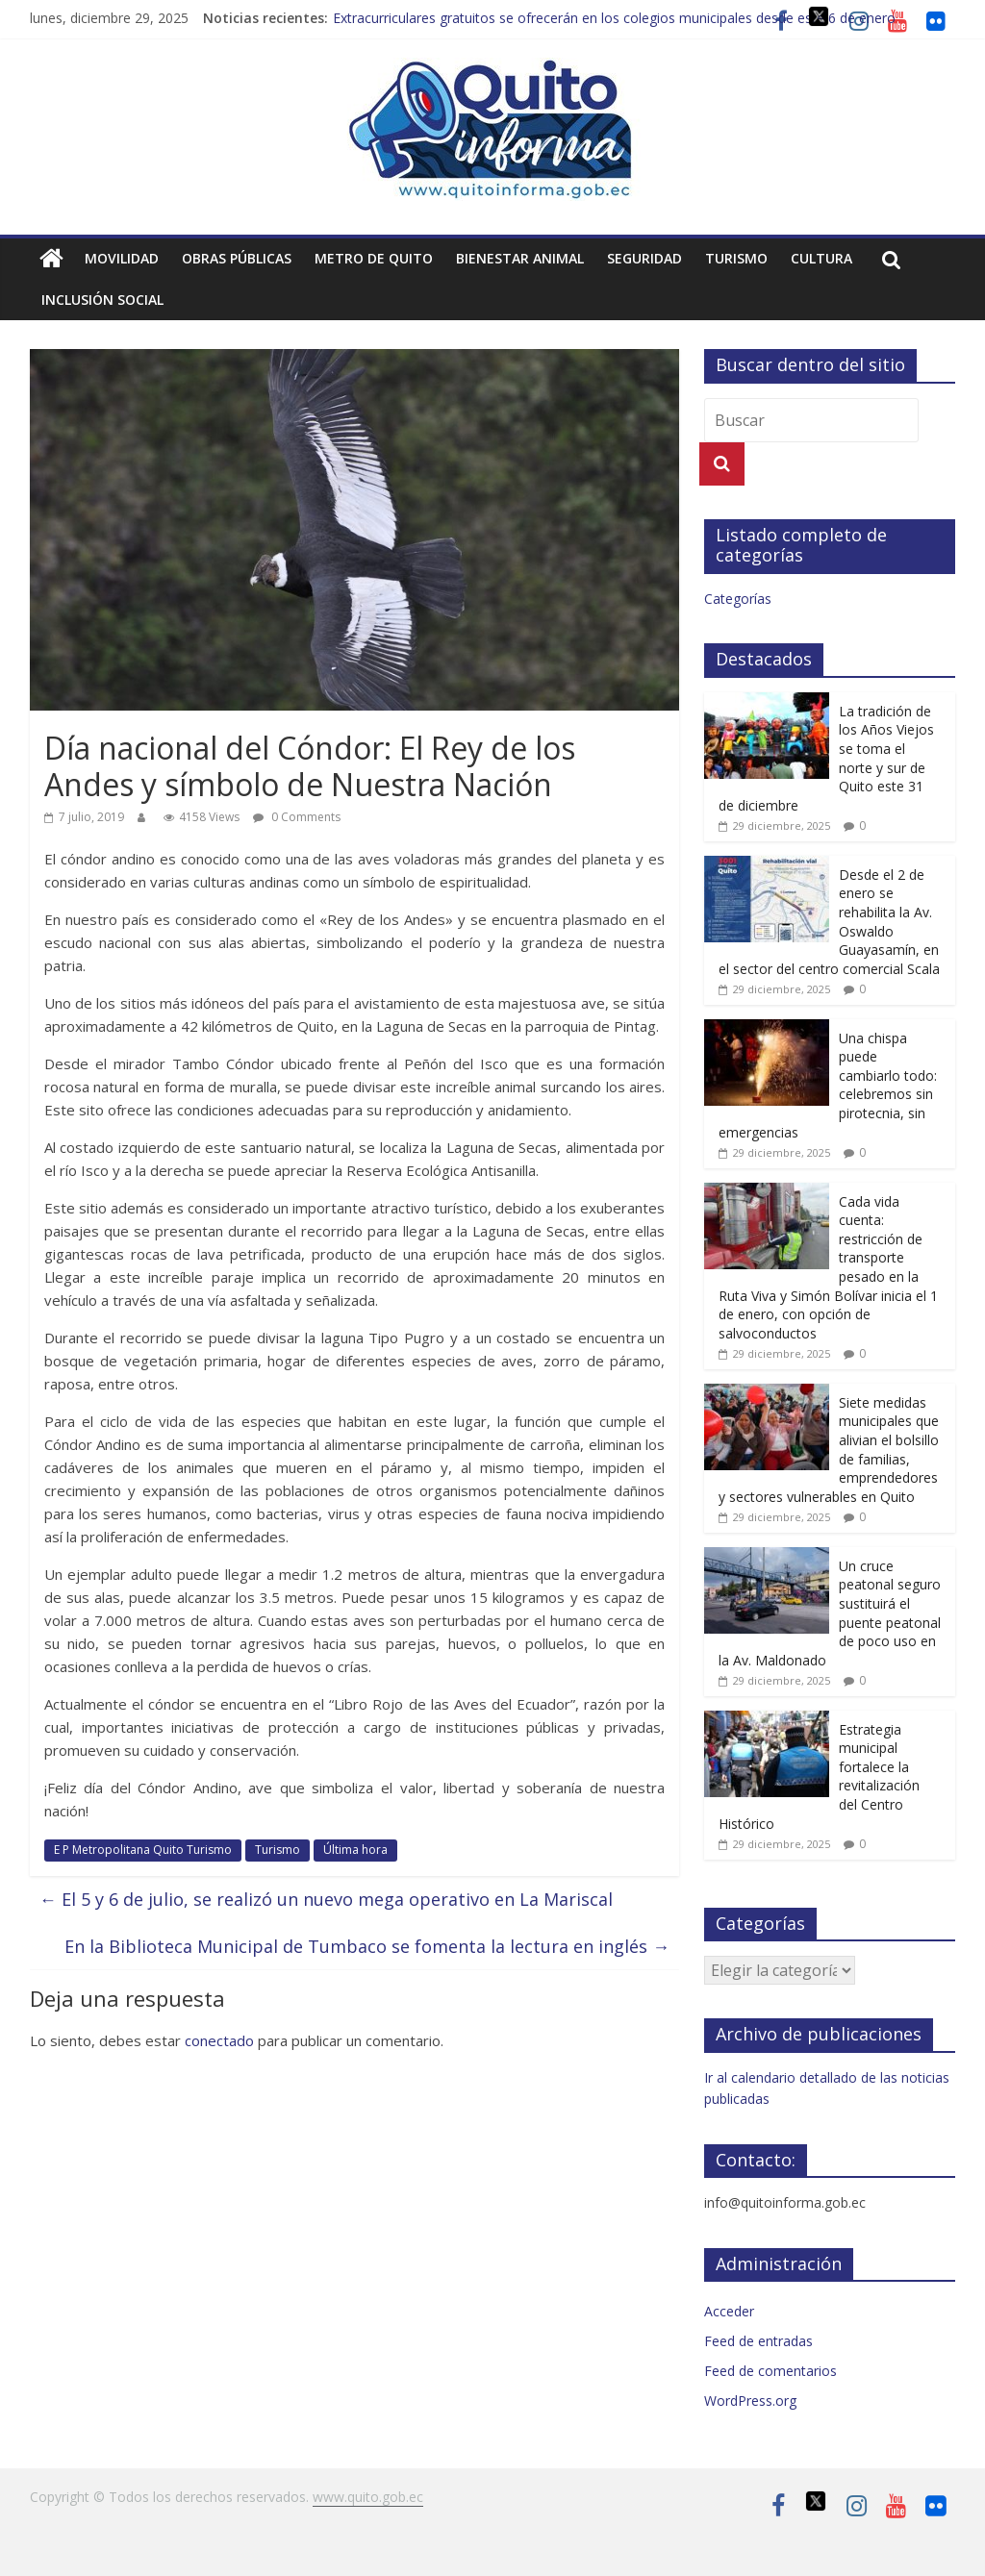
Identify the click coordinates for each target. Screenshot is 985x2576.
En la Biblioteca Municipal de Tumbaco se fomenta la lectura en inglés (366, 1946)
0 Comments (297, 817)
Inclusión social (102, 299)
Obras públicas (236, 258)
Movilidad (122, 258)
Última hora (355, 1849)
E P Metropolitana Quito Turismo (143, 1849)
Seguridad (644, 258)
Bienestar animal (520, 258)
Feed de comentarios (770, 2371)
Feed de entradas (758, 2341)
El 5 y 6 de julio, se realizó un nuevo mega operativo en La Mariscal (326, 1899)
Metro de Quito (374, 258)
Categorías (737, 598)
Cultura (821, 258)
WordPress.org (750, 2400)
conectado (219, 2040)
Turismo (736, 258)
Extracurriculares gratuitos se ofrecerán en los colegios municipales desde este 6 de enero (614, 18)
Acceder (729, 2311)
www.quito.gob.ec (368, 2497)
